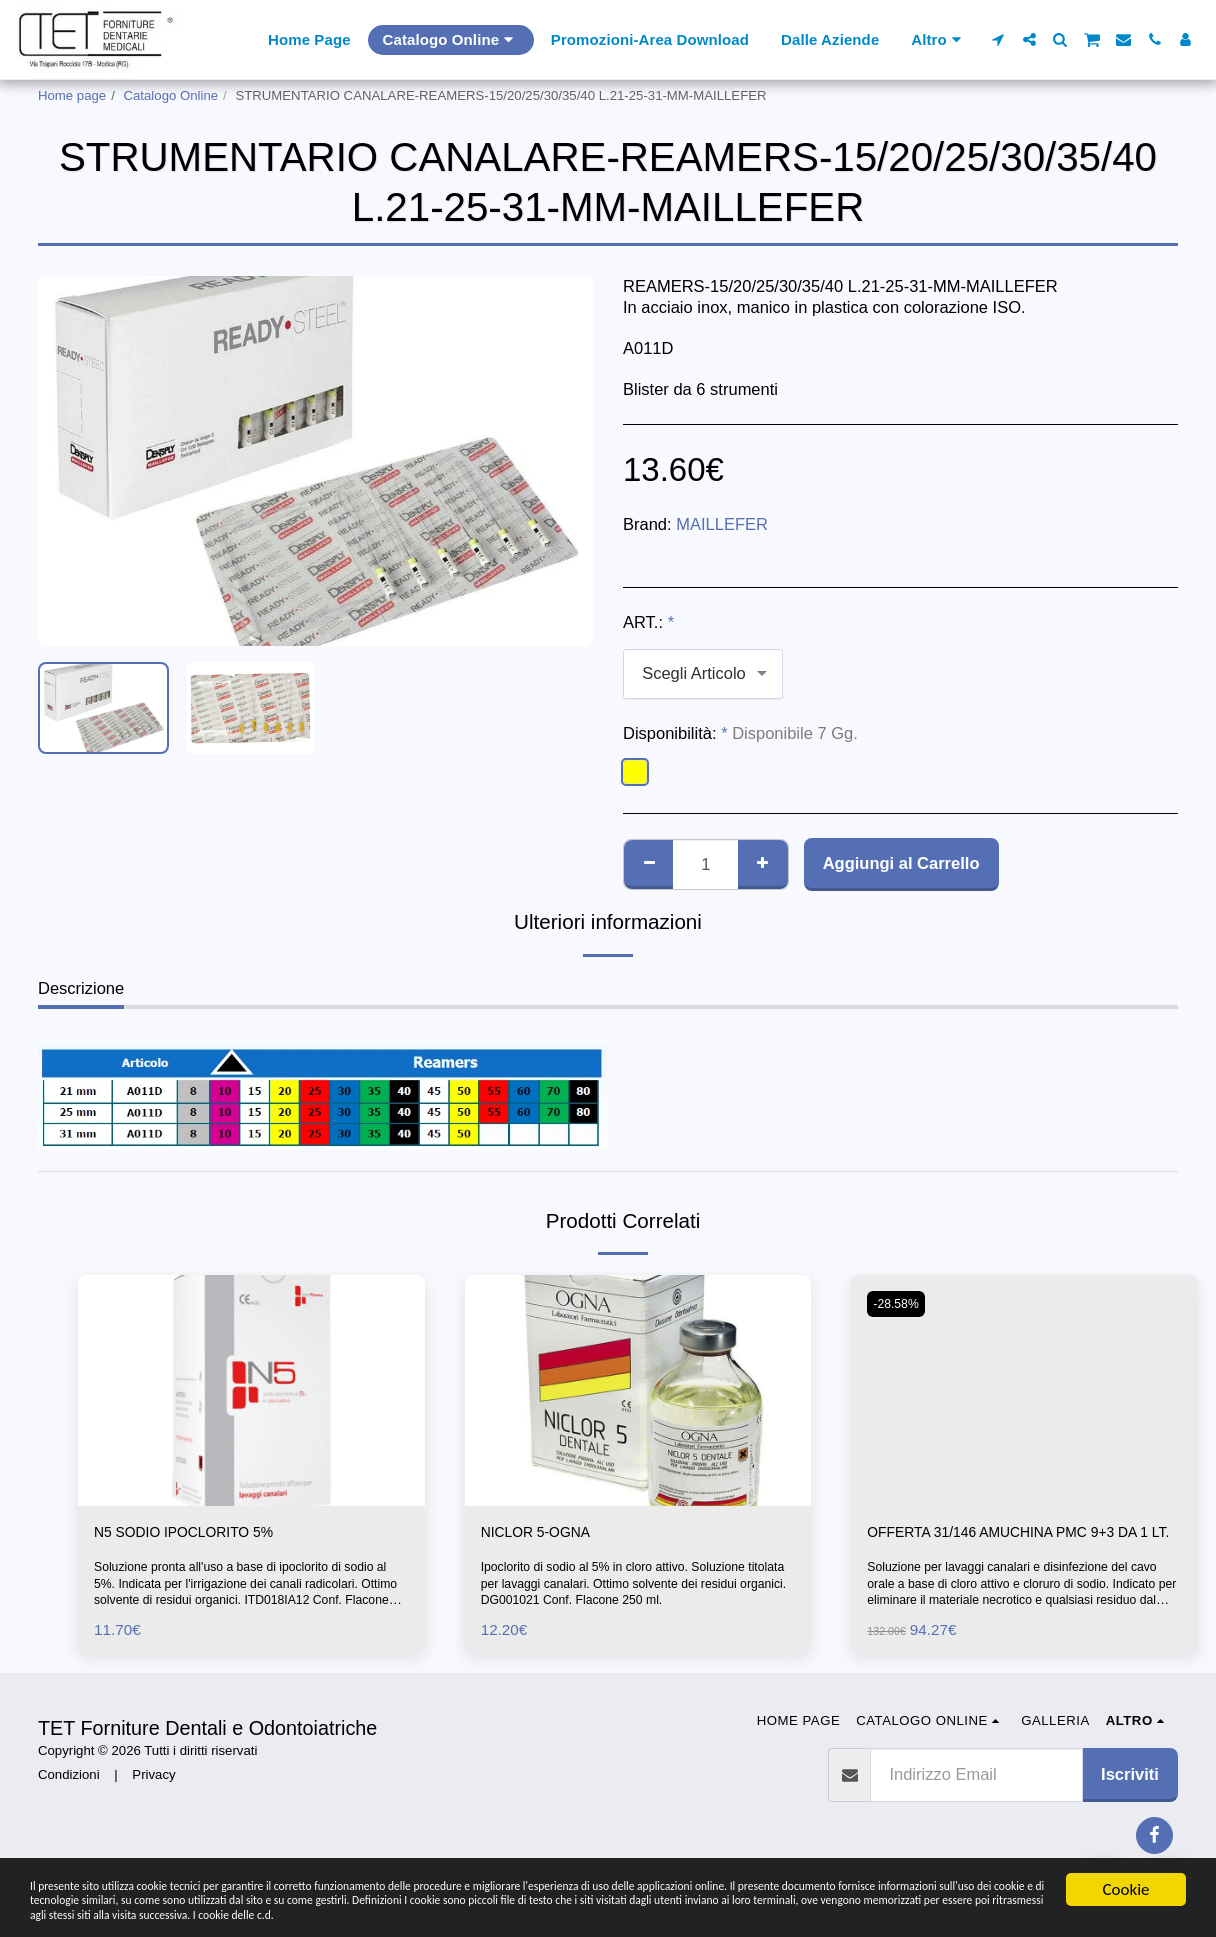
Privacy (153, 1803)
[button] (998, 39)
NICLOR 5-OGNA (546, 1534)
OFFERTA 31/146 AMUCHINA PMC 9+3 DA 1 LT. (1014, 1546)
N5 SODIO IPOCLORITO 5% (200, 1534)
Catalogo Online (171, 95)
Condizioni (69, 1803)
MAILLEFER (722, 524)
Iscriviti (1130, 1802)
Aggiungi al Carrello (901, 863)
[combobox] (703, 674)
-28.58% (899, 1303)
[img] (251, 1390)
